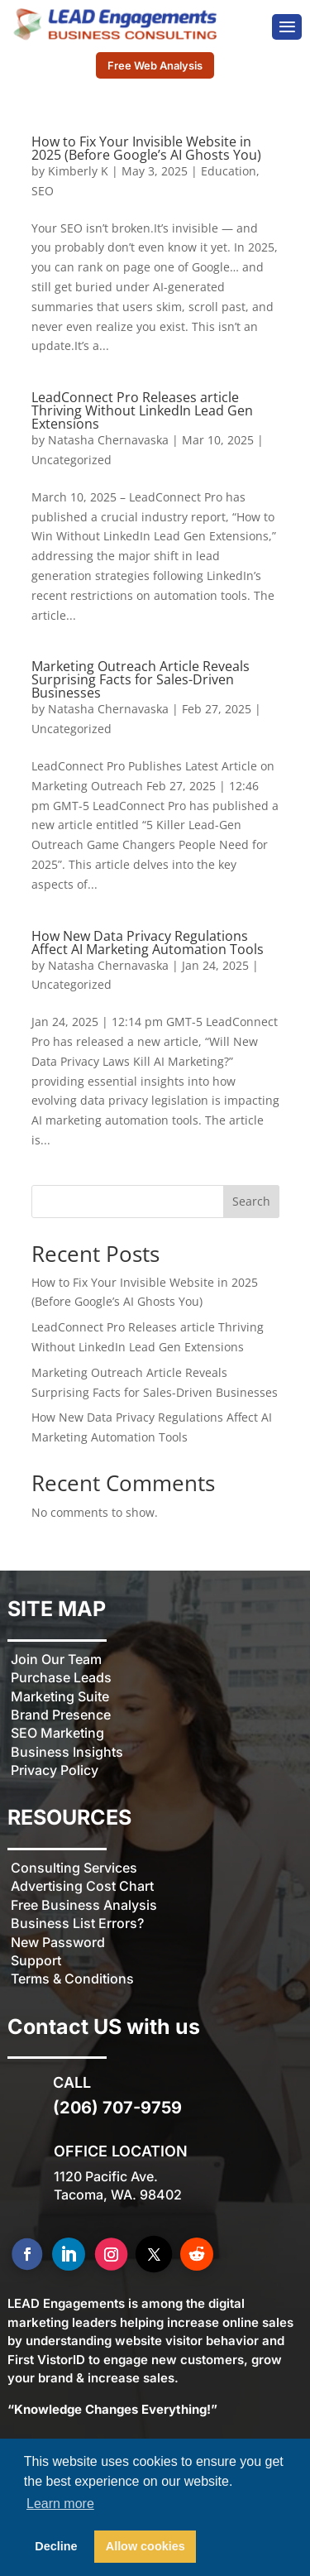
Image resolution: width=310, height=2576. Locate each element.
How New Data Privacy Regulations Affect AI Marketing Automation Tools (147, 942)
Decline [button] (56, 2546)
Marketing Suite (60, 1696)
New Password (58, 1942)
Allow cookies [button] (145, 2546)
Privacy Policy (54, 1770)
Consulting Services (74, 1867)
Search (251, 1201)
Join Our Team (56, 1659)
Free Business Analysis (84, 1905)
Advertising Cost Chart (82, 1886)
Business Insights (67, 1752)
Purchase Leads (61, 1677)
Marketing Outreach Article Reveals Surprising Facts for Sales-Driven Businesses (140, 679)
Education (228, 171)
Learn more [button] (60, 2504)
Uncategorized (71, 460)
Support (36, 1960)
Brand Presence (61, 1714)
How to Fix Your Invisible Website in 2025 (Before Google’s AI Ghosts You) (146, 148)
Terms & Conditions (72, 1978)
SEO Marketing (57, 1733)
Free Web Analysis (155, 65)
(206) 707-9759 (117, 2108)
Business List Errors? (77, 1923)
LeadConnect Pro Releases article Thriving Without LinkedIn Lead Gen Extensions (142, 410)
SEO (42, 191)
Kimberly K (78, 171)
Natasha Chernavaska (108, 440)
